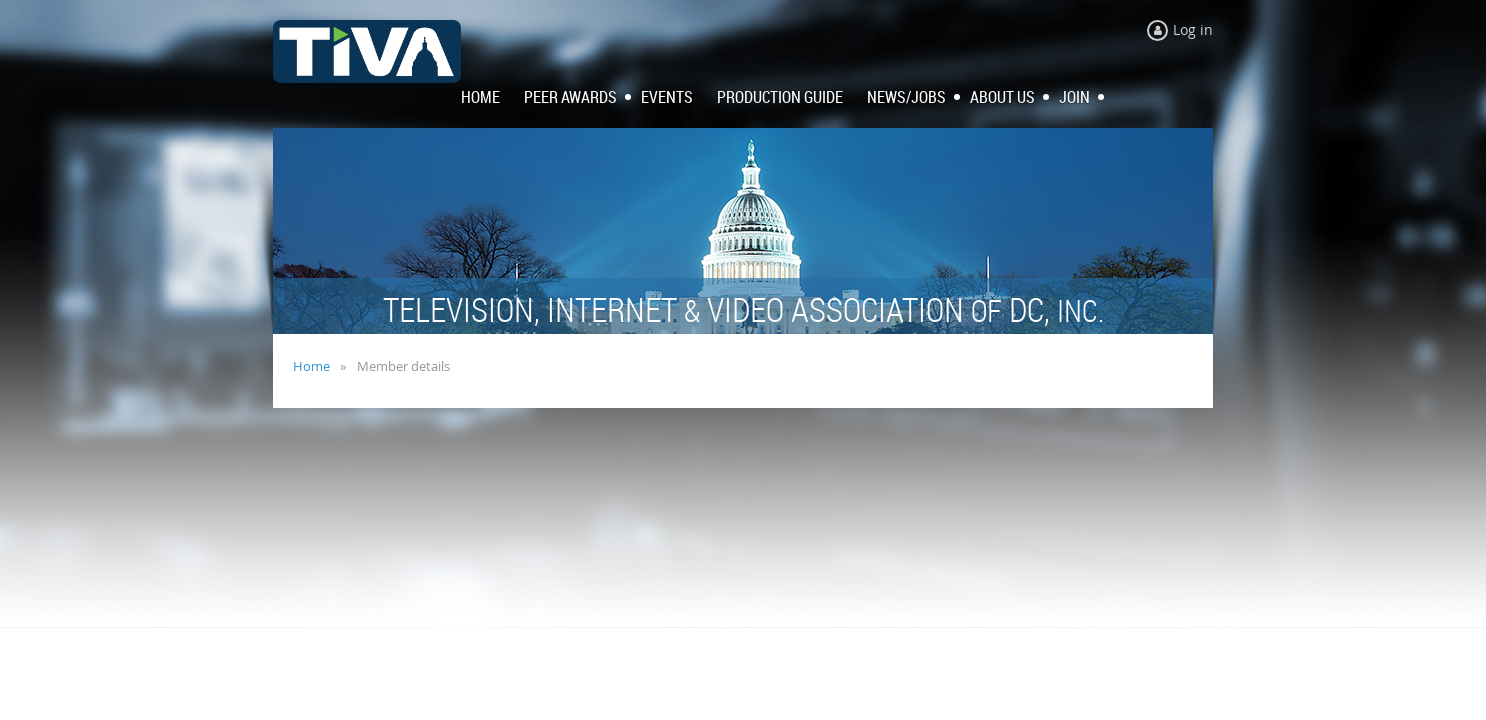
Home (311, 366)
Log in (1193, 29)
